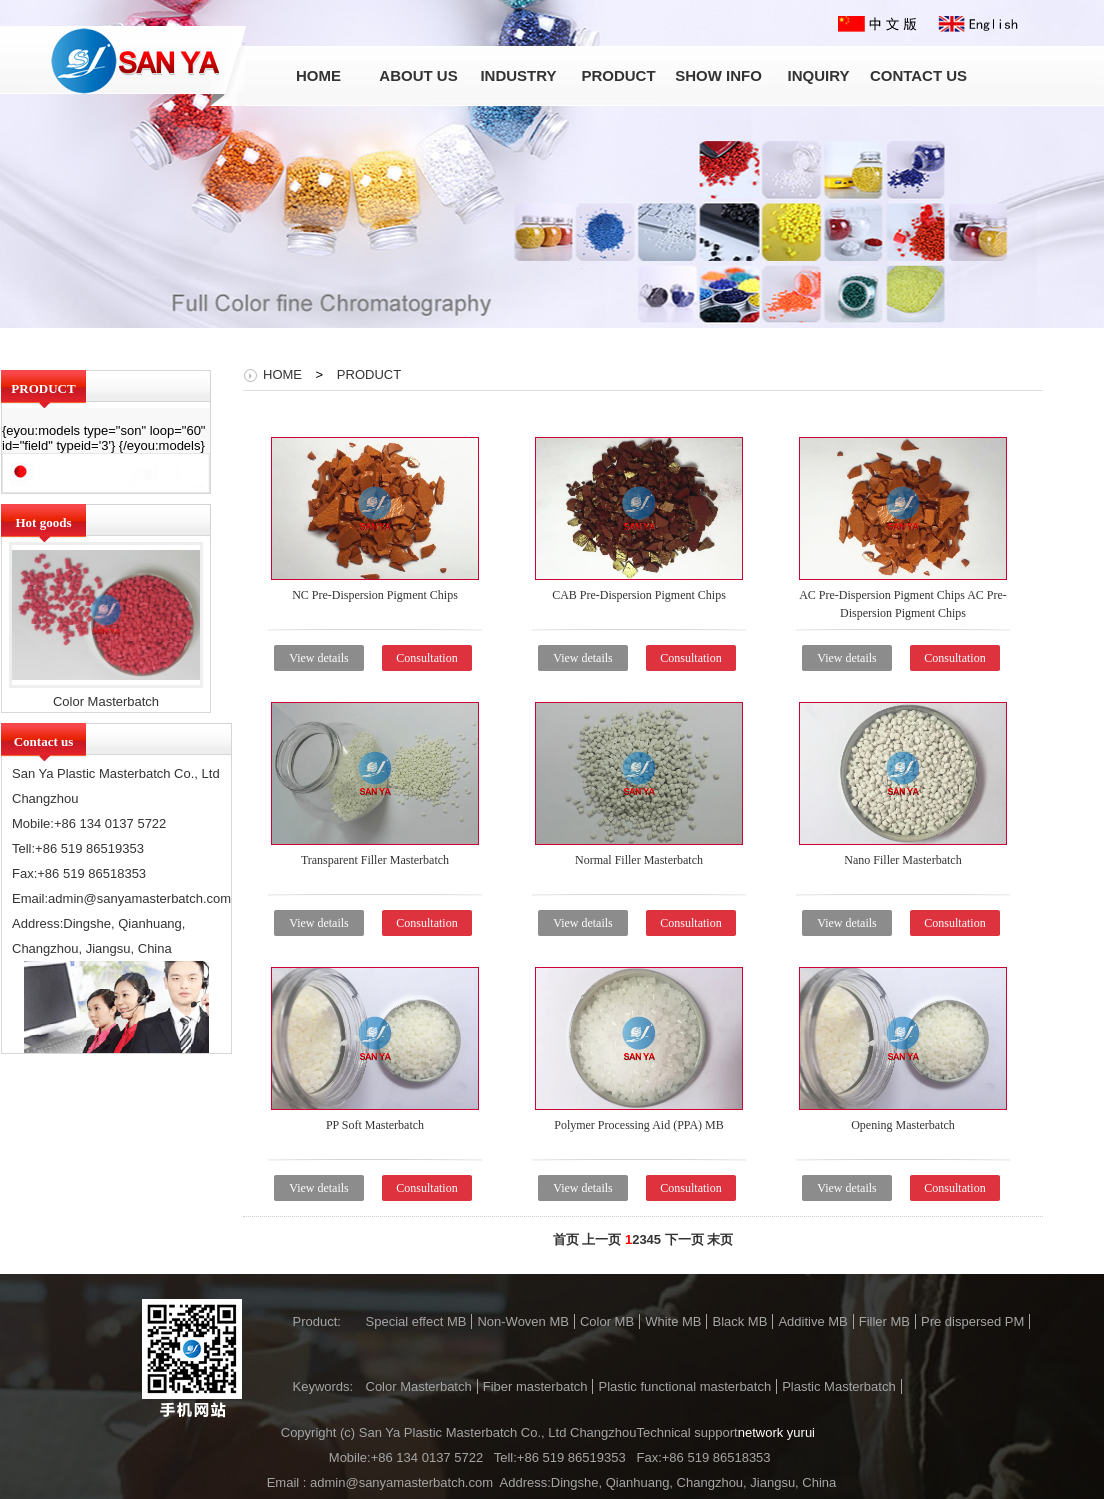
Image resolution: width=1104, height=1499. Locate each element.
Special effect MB (416, 1321)
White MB (673, 1321)
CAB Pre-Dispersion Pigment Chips (639, 595)
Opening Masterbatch (903, 1125)
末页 (720, 1239)
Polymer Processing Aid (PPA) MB (639, 1125)
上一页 (601, 1239)
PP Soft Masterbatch (375, 1125)
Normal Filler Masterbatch (639, 860)
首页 (566, 1239)
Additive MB (812, 1321)
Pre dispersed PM (972, 1321)
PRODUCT (369, 374)
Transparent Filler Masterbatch (375, 860)
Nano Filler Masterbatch (902, 860)
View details (319, 658)
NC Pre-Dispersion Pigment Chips (375, 595)
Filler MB (884, 1321)
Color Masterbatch (106, 701)
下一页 (684, 1239)
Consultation (426, 658)
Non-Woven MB (523, 1321)
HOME (282, 374)
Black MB (739, 1321)
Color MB (607, 1321)
